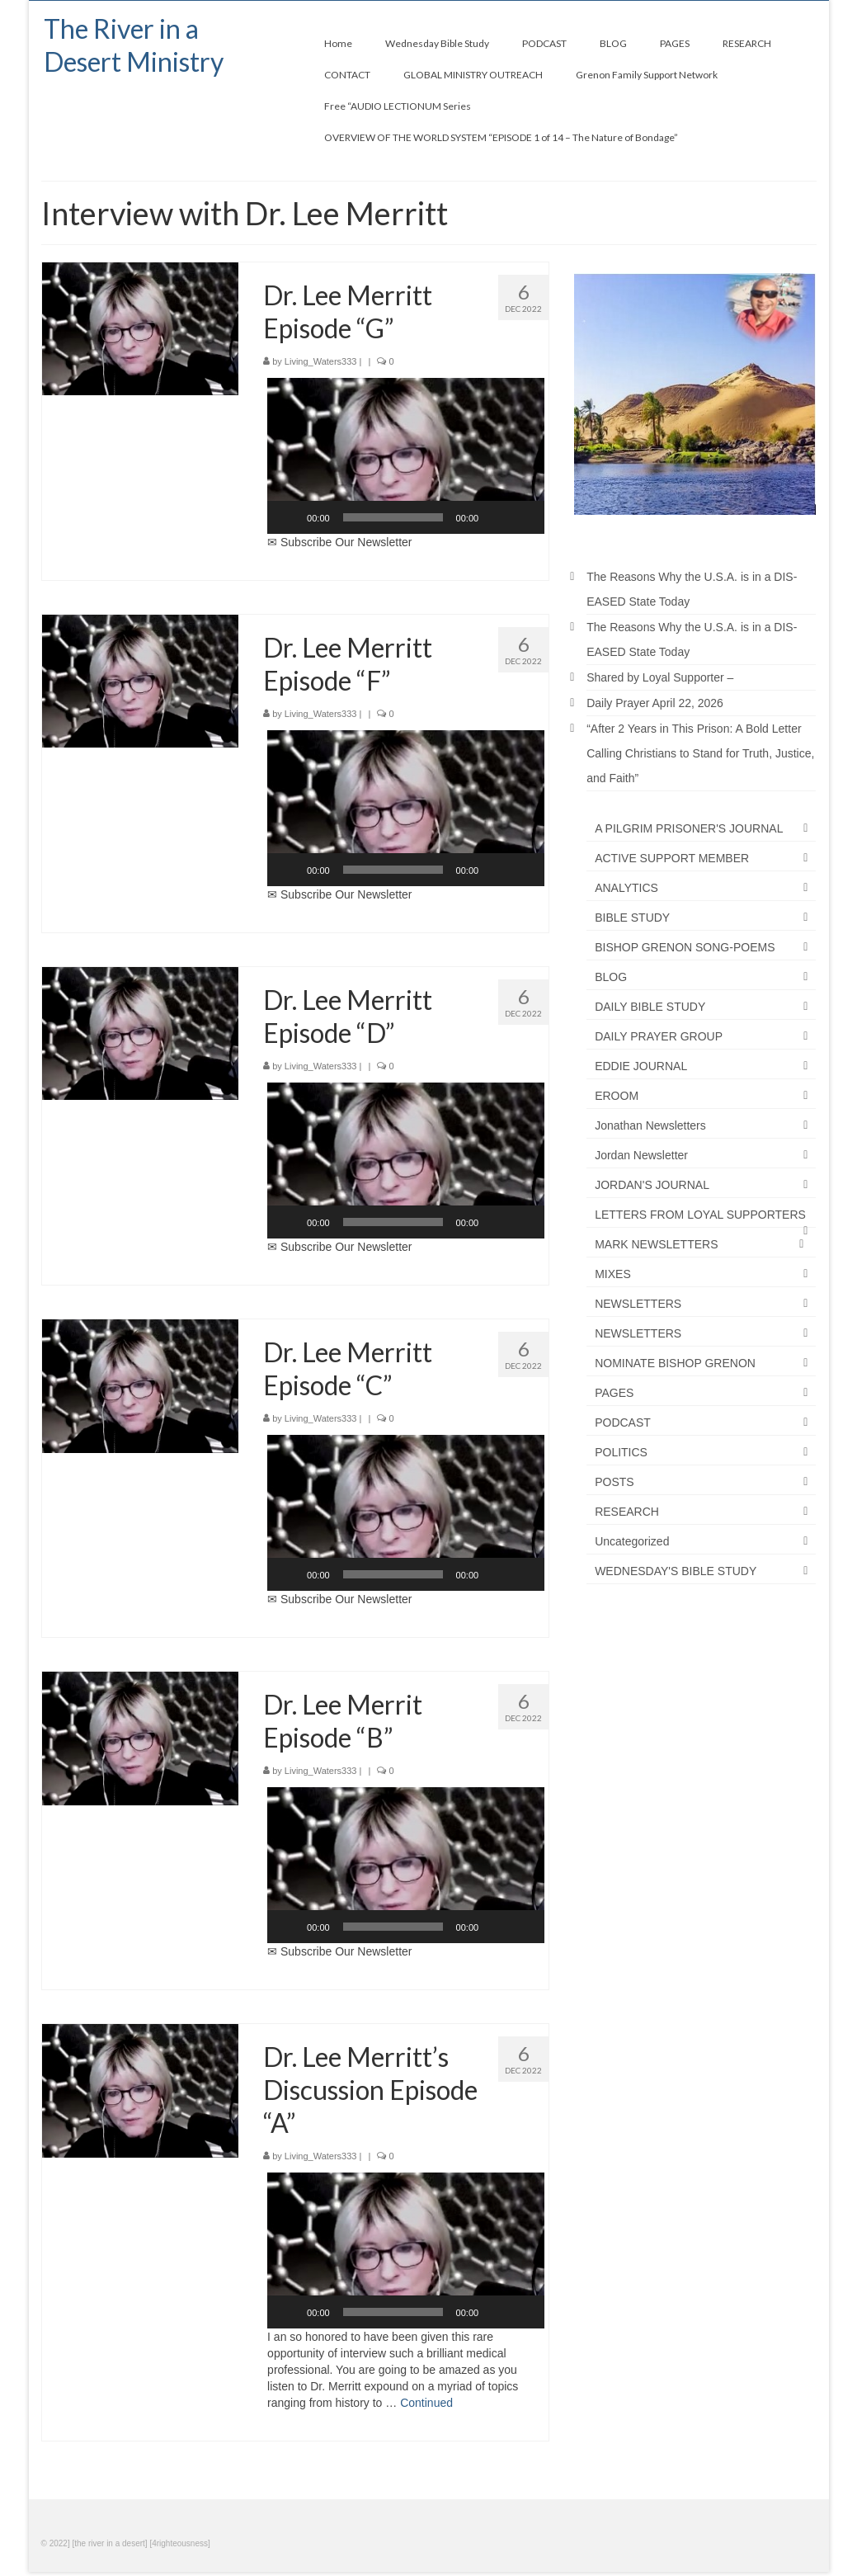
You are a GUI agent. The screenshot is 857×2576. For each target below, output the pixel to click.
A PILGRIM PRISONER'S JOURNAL (689, 828)
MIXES (613, 1274)
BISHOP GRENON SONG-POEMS (685, 947)
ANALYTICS (626, 887)
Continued (426, 2402)
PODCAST (623, 1422)
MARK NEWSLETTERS (656, 1244)
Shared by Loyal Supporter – (659, 677)
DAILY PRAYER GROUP (659, 1036)
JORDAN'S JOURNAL (652, 1184)
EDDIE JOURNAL (641, 1066)
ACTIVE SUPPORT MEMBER (672, 858)
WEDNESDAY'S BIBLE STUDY (675, 1571)
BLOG (611, 977)
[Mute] (496, 517)
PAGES (614, 1392)
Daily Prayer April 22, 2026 (654, 703)
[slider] (393, 517)
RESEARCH (627, 1511)
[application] (405, 456)
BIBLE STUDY (632, 917)
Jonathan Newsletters (650, 1125)
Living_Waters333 (321, 361)
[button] (406, 456)
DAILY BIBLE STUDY (650, 1006)
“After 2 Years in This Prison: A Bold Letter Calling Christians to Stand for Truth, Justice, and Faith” (700, 753)
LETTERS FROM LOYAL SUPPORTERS (700, 1214)
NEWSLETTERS (638, 1303)
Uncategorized (632, 1541)
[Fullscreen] (523, 517)
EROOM (616, 1095)
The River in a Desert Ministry (134, 45)
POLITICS (621, 1452)
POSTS (614, 1482)
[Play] (288, 517)
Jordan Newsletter (641, 1155)
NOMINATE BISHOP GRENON (675, 1363)
